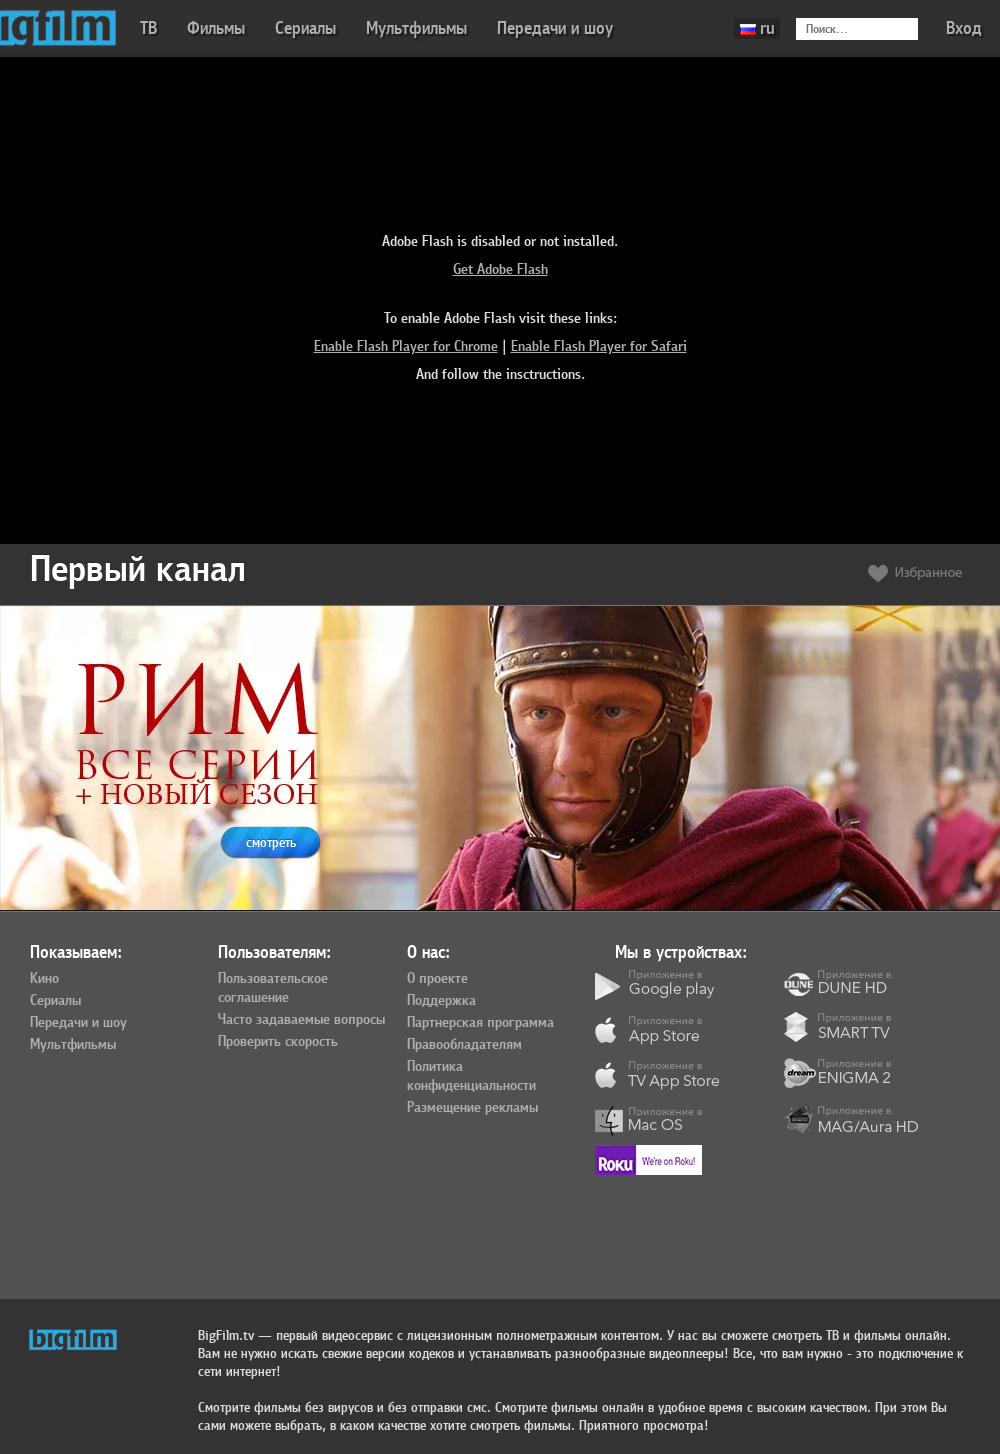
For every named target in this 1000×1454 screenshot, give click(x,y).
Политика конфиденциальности (471, 1076)
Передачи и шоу (555, 28)
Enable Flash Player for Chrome (406, 346)
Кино (44, 979)
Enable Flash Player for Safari (599, 346)
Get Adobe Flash (500, 269)
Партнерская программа (480, 1023)
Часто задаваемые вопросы (301, 1020)
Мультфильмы (416, 28)
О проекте (437, 979)
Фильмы (216, 28)
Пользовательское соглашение (273, 988)
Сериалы (305, 28)
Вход (964, 28)
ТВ (148, 28)
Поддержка (441, 1001)
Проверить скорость (278, 1042)
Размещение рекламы (472, 1108)
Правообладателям (464, 1045)
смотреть (271, 842)
